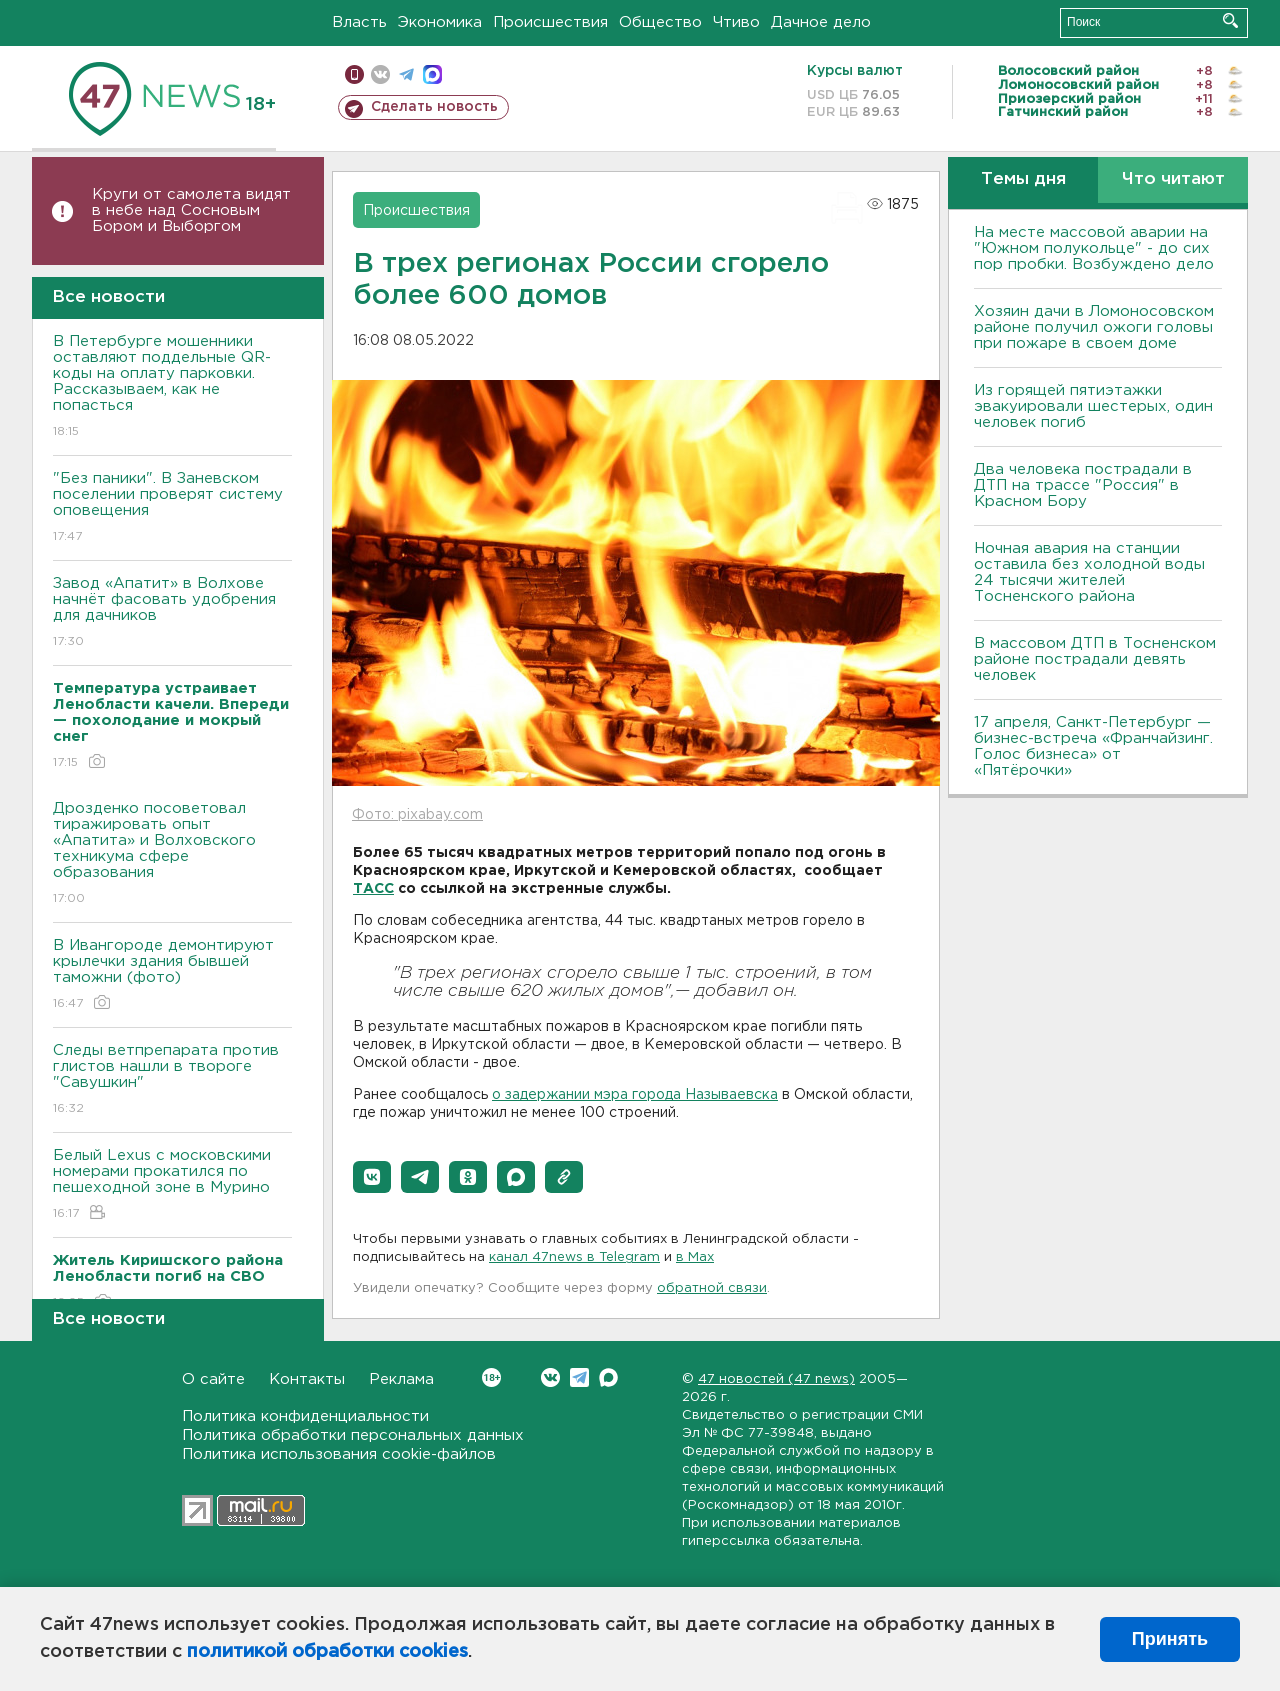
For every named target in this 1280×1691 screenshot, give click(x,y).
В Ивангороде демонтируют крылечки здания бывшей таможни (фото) (172, 975)
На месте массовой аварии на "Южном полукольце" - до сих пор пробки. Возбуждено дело (1094, 248)
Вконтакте (491, 1377)
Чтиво (736, 22)
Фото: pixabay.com (417, 815)
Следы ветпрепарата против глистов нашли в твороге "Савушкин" (172, 1080)
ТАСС (373, 889)
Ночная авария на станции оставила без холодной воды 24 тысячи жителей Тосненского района (1089, 572)
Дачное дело (821, 22)
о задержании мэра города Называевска (635, 1095)
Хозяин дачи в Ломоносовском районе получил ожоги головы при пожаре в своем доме (1094, 327)
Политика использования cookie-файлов (339, 1454)
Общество (660, 22)
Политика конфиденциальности (305, 1416)
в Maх (695, 1257)
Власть (359, 22)
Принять (1170, 1639)
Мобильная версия (354, 74)
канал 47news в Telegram (574, 1257)
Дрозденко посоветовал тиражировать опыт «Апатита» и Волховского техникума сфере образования (172, 854)
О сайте (213, 1379)
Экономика (440, 22)
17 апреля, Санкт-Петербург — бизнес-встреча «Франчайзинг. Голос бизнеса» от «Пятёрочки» (1093, 746)
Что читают (1173, 179)
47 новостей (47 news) (776, 1379)
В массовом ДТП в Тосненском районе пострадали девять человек (1095, 659)
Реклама (401, 1379)
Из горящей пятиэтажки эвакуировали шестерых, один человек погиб (1093, 406)
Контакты (307, 1379)
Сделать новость (434, 107)
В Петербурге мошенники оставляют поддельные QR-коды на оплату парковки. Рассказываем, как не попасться (172, 387)
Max (608, 1377)
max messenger (432, 74)
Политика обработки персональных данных (353, 1435)
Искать (1230, 20)
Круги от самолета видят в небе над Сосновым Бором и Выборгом (191, 210)
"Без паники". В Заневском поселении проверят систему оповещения (172, 508)
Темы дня (1023, 179)
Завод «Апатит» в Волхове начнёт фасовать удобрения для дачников (172, 613)
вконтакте (380, 74)
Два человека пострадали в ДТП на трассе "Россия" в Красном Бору (1083, 485)
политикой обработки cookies (327, 1652)
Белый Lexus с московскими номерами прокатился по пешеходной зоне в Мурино (172, 1185)
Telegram (579, 1377)
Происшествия (550, 22)
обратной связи (712, 1288)
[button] (372, 1177)
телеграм (406, 74)
